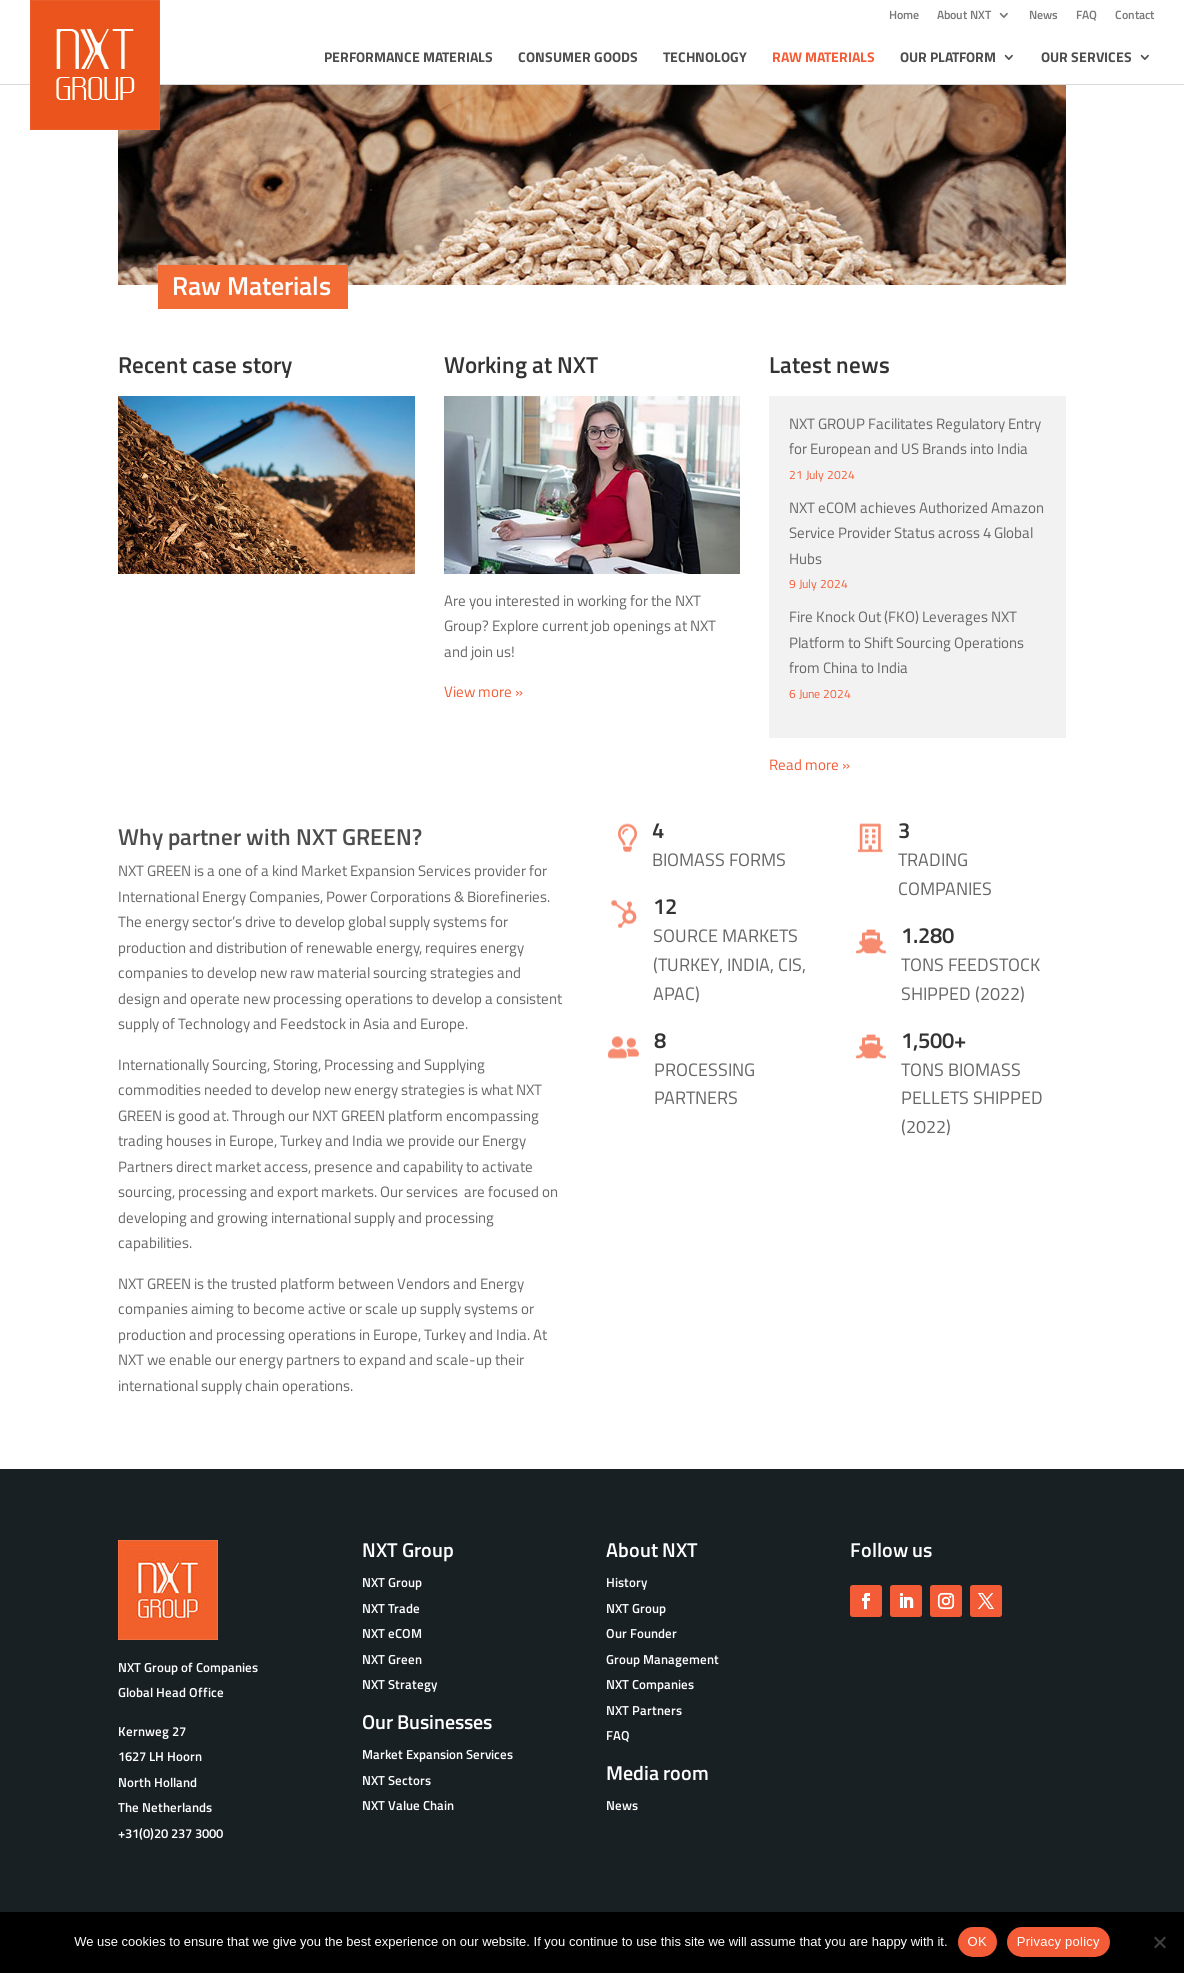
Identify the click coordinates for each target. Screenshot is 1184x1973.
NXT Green (392, 1659)
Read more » (809, 764)
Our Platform (948, 58)
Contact (1134, 16)
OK (977, 1941)
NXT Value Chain (408, 1805)
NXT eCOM (392, 1633)
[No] (1159, 1942)
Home (904, 16)
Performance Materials (408, 58)
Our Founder (641, 1633)
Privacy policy (1058, 1941)
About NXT (964, 16)
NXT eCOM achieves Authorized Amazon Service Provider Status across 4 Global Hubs (916, 533)
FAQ (1086, 16)
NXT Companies (650, 1684)
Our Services (1086, 58)
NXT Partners (644, 1710)
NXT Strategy (399, 1684)
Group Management (662, 1659)
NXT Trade (391, 1608)
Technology (705, 58)
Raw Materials (823, 58)
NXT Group (636, 1608)
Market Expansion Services (437, 1754)
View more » (483, 691)
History (626, 1582)
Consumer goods (578, 58)
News (1043, 16)
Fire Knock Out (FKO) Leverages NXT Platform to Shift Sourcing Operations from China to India (906, 642)
